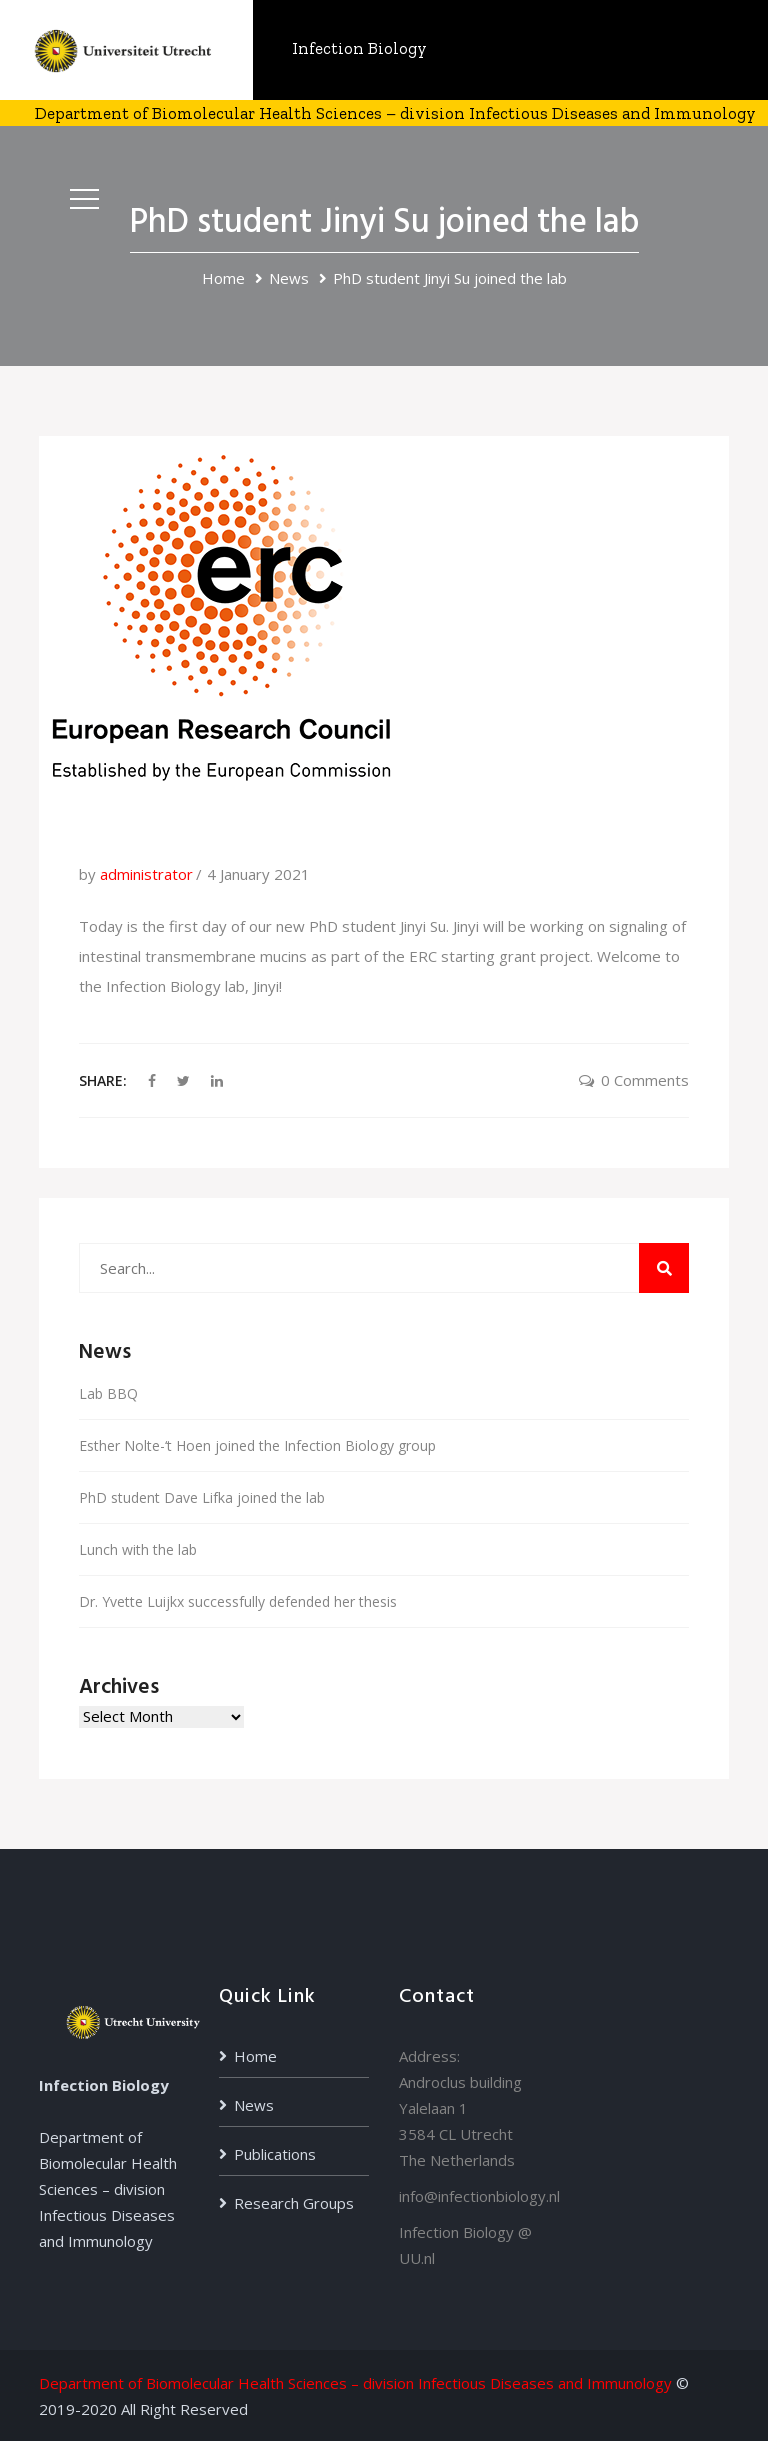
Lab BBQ (108, 1393)
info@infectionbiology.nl (479, 2196)
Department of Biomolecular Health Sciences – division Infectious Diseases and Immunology (355, 2383)
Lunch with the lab (138, 1549)
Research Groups (294, 2203)
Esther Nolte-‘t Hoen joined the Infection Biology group (257, 1445)
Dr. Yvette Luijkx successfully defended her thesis (238, 1601)
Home (223, 278)
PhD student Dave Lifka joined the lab (202, 1497)
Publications (275, 2154)
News (289, 278)
